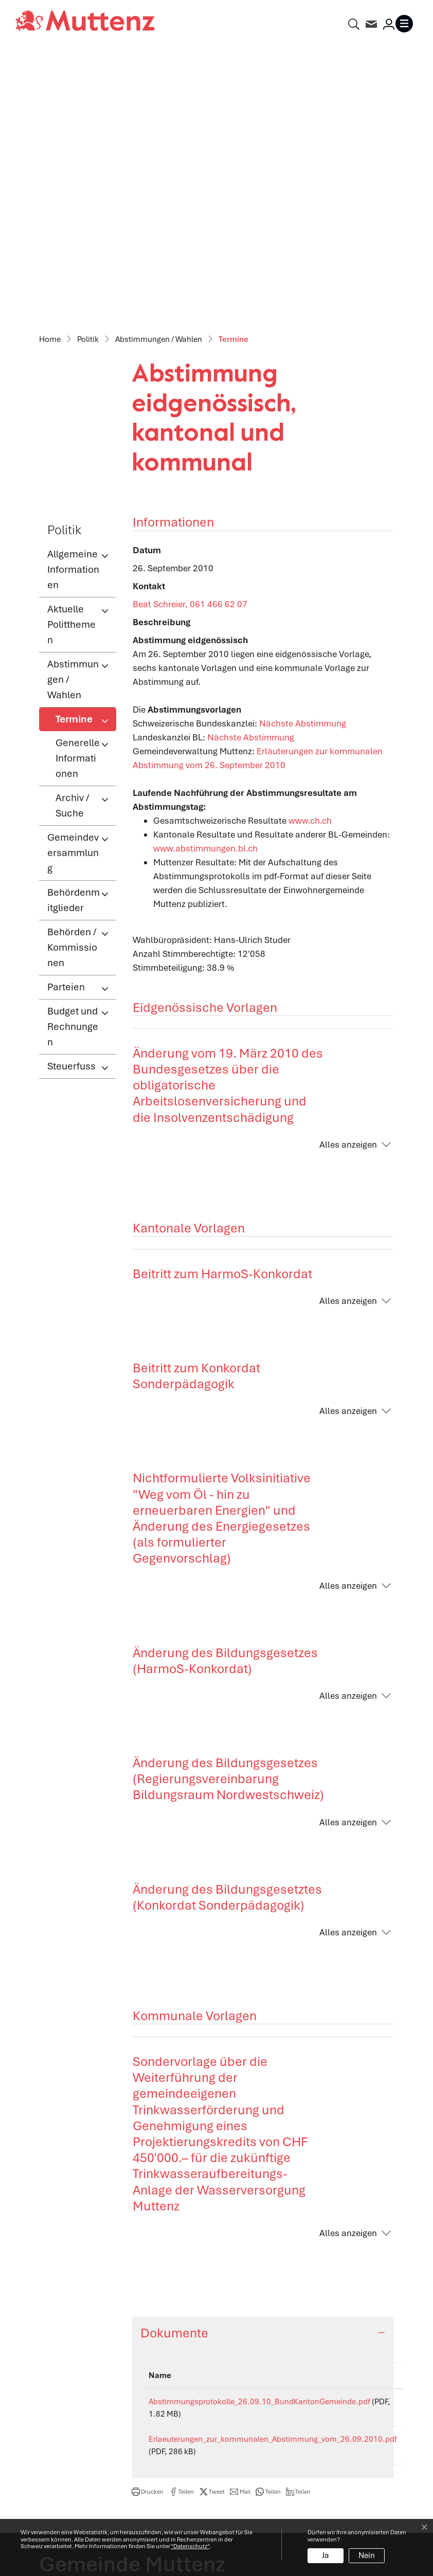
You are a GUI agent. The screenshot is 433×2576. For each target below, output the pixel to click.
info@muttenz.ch (73, 2412)
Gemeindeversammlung (73, 584)
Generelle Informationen (78, 489)
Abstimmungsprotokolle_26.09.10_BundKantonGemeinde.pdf (259, 2133)
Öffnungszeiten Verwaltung (278, 2356)
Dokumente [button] (174, 2064)
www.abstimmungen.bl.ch (211, 579)
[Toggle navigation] (406, 23)
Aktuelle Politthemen (71, 355)
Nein (366, 2555)
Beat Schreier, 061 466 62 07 (190, 335)
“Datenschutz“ (190, 2546)
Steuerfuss (71, 797)
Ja (325, 2555)
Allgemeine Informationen (73, 300)
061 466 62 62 (99, 2398)
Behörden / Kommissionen (72, 678)
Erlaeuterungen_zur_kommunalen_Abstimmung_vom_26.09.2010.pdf (273, 2170)
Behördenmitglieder (73, 631)
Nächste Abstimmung (308, 454)
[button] (148, 2223)
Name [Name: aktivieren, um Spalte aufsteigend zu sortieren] (160, 2106)
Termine (85, 453)
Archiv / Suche (72, 536)
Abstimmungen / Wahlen (73, 410)
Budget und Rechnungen (72, 757)
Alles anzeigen (348, 875)
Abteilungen (248, 2378)
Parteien (66, 718)
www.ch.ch (315, 551)
